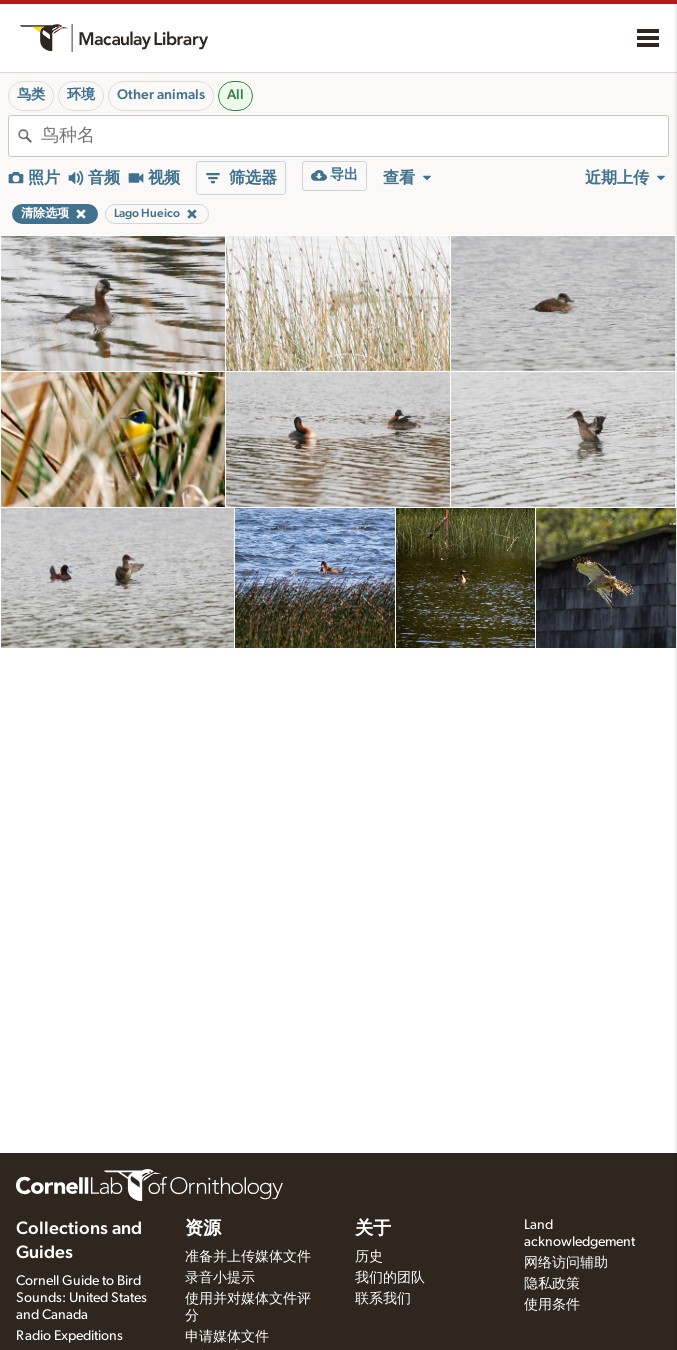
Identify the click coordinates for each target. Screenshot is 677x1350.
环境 (81, 95)
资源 (203, 1229)
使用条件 (552, 1305)
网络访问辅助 (566, 1263)
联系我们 (383, 1299)
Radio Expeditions (69, 1336)
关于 (373, 1229)
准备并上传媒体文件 (248, 1257)
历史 (369, 1257)
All (235, 95)
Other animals (161, 95)
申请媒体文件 (227, 1337)
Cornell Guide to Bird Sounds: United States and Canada (81, 1298)
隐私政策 (552, 1284)
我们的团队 (390, 1278)
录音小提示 (220, 1278)
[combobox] (354, 136)
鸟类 (31, 95)
